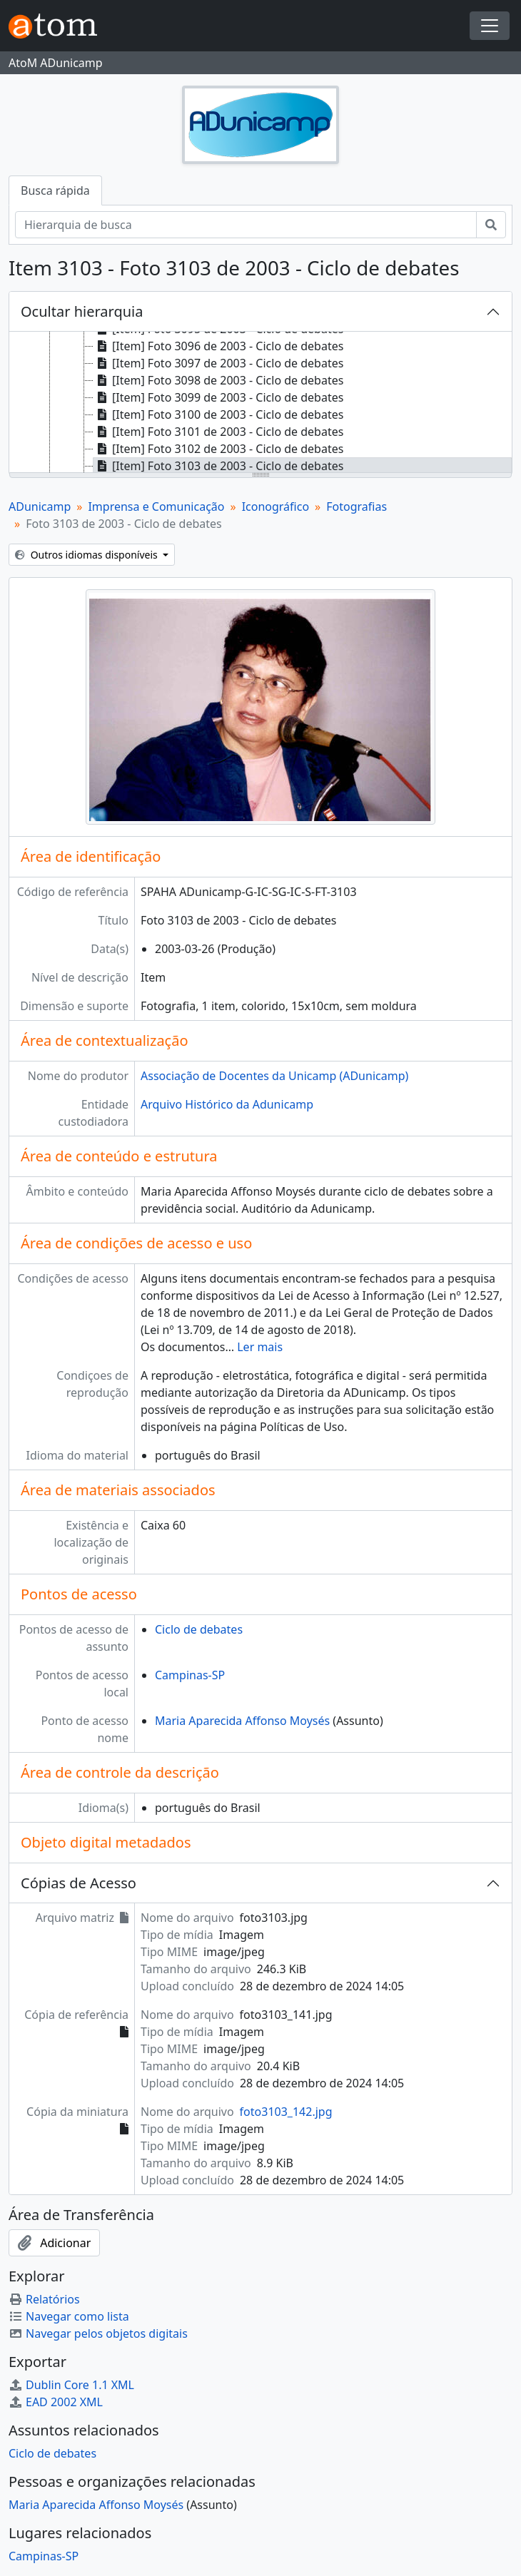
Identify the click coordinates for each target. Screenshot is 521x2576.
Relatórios (44, 2299)
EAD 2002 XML (56, 2402)
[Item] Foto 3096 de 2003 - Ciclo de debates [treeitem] (218, 346)
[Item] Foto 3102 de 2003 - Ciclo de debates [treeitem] (218, 448)
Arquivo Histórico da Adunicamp (227, 1104)
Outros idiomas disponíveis (87, 554)
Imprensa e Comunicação (156, 506)
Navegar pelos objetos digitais (98, 2333)
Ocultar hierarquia (82, 311)
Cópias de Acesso (78, 1883)
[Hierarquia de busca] (246, 224)
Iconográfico (275, 506)
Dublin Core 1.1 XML (71, 2385)
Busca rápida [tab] (55, 190)
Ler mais (260, 1347)
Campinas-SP (190, 1675)
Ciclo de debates (199, 1629)
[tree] (260, 403)
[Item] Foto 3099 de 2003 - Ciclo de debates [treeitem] (218, 397)
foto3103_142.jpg (286, 2111)
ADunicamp (40, 506)
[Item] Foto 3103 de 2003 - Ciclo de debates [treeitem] (218, 465)
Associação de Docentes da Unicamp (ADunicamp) (274, 1076)
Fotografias (356, 506)
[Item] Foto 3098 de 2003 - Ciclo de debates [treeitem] (218, 380)
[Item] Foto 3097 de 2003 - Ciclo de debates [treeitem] (218, 363)
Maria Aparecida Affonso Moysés (242, 1721)
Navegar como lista (69, 2316)
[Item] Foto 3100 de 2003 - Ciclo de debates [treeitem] (218, 414)
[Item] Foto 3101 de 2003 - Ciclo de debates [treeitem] (218, 431)
